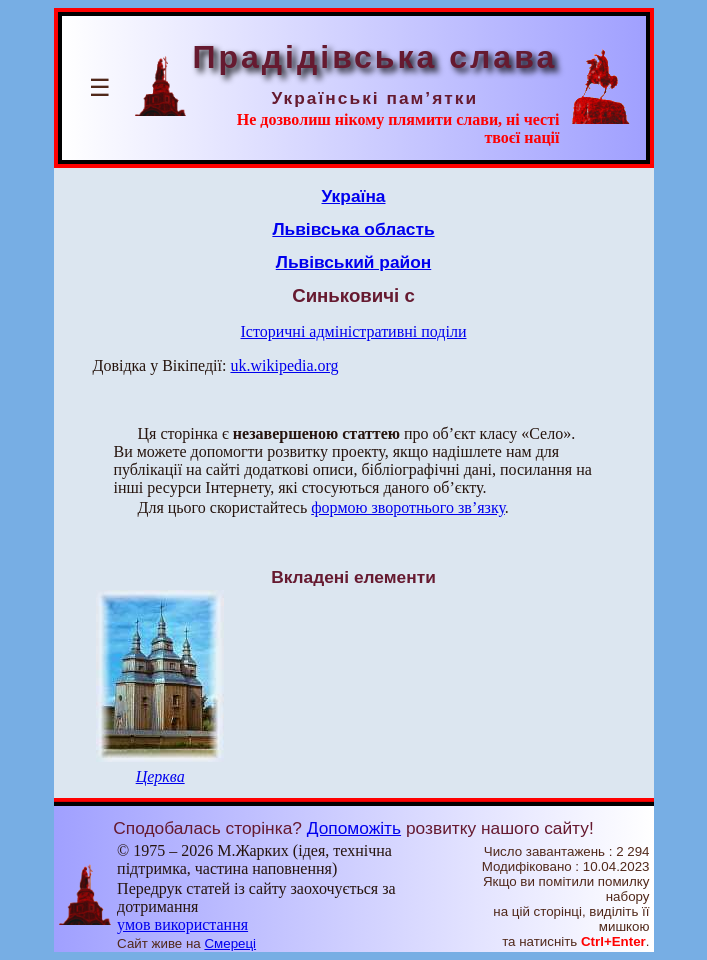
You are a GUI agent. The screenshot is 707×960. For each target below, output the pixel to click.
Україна (354, 196)
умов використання (182, 924)
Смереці (230, 943)
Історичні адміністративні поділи (354, 331)
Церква (160, 776)
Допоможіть (354, 828)
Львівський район (354, 262)
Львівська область (353, 229)
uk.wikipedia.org (284, 365)
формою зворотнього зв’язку (408, 507)
